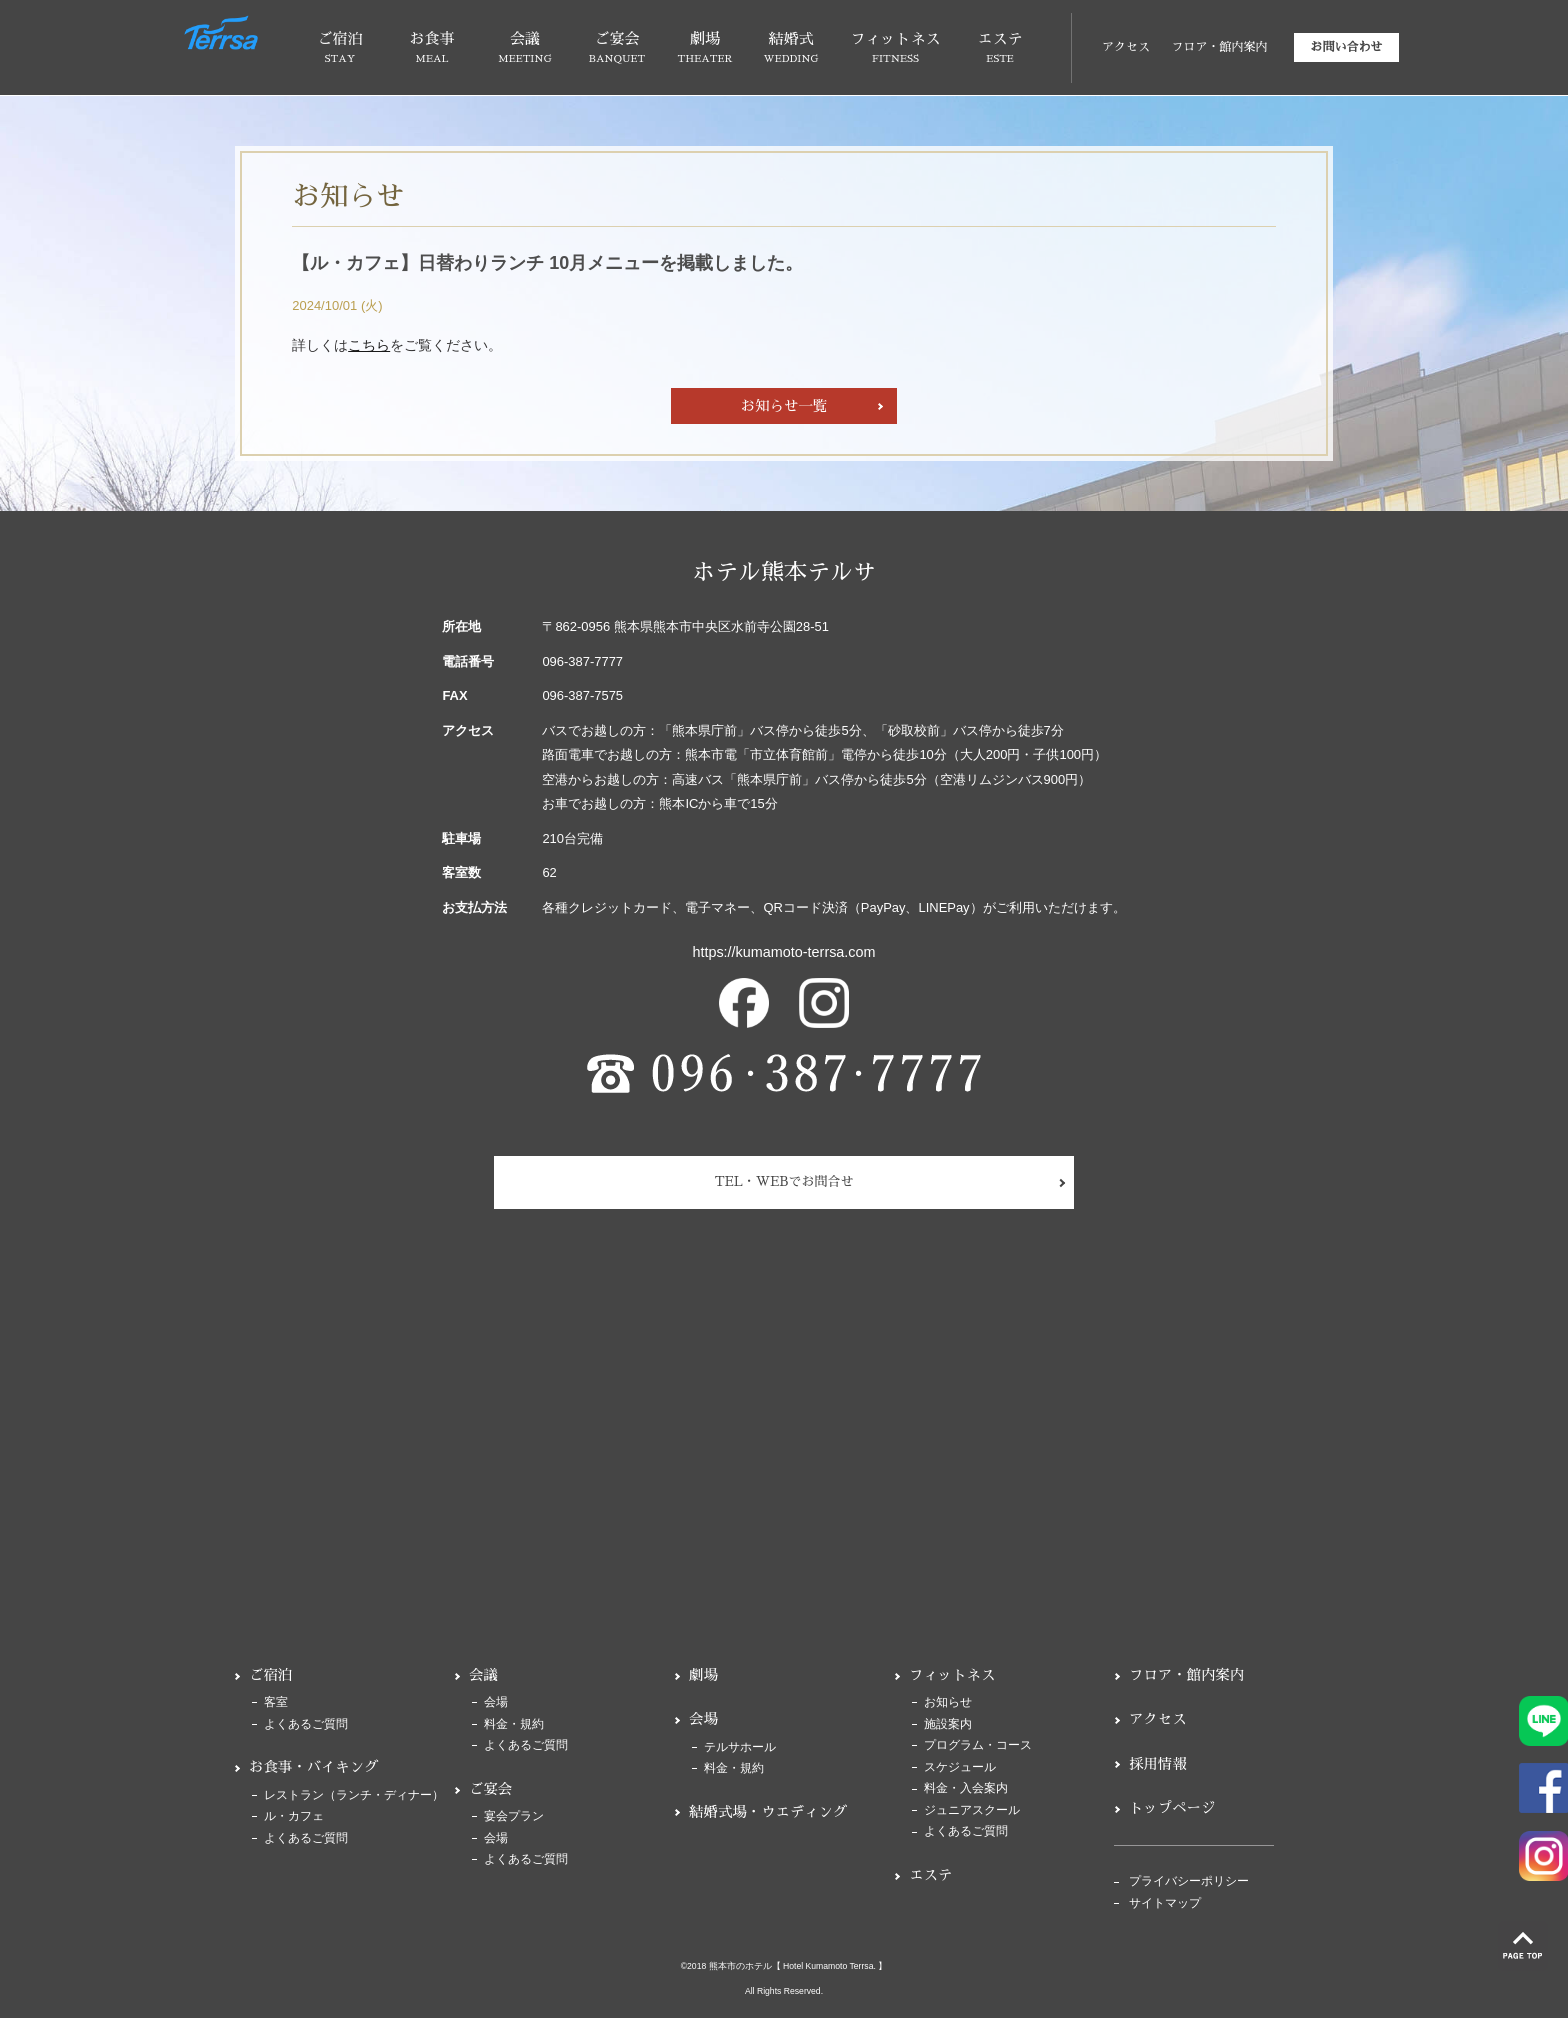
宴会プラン (514, 1816)
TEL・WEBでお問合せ (784, 1181)
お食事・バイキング (314, 1767)
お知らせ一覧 (784, 406)
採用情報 (1158, 1764)
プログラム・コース (978, 1745)
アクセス (1126, 47)
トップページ (1172, 1808)
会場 (496, 1702)
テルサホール (740, 1747)
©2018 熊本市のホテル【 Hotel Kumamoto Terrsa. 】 (784, 1966)
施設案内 (948, 1724)
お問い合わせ (1346, 47)
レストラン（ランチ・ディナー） (354, 1795)
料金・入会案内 (966, 1788)
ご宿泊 (270, 1675)
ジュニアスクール (972, 1810)
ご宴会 (490, 1789)
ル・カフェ (294, 1816)
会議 (483, 1675)
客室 (276, 1702)
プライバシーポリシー (1189, 1881)
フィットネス (952, 1675)
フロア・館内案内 (1219, 47)
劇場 (703, 1675)
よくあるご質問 (306, 1724)
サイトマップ (1165, 1903)
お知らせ (948, 1702)
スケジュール (960, 1767)
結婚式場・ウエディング (768, 1812)
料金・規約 (514, 1724)
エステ (930, 1875)
